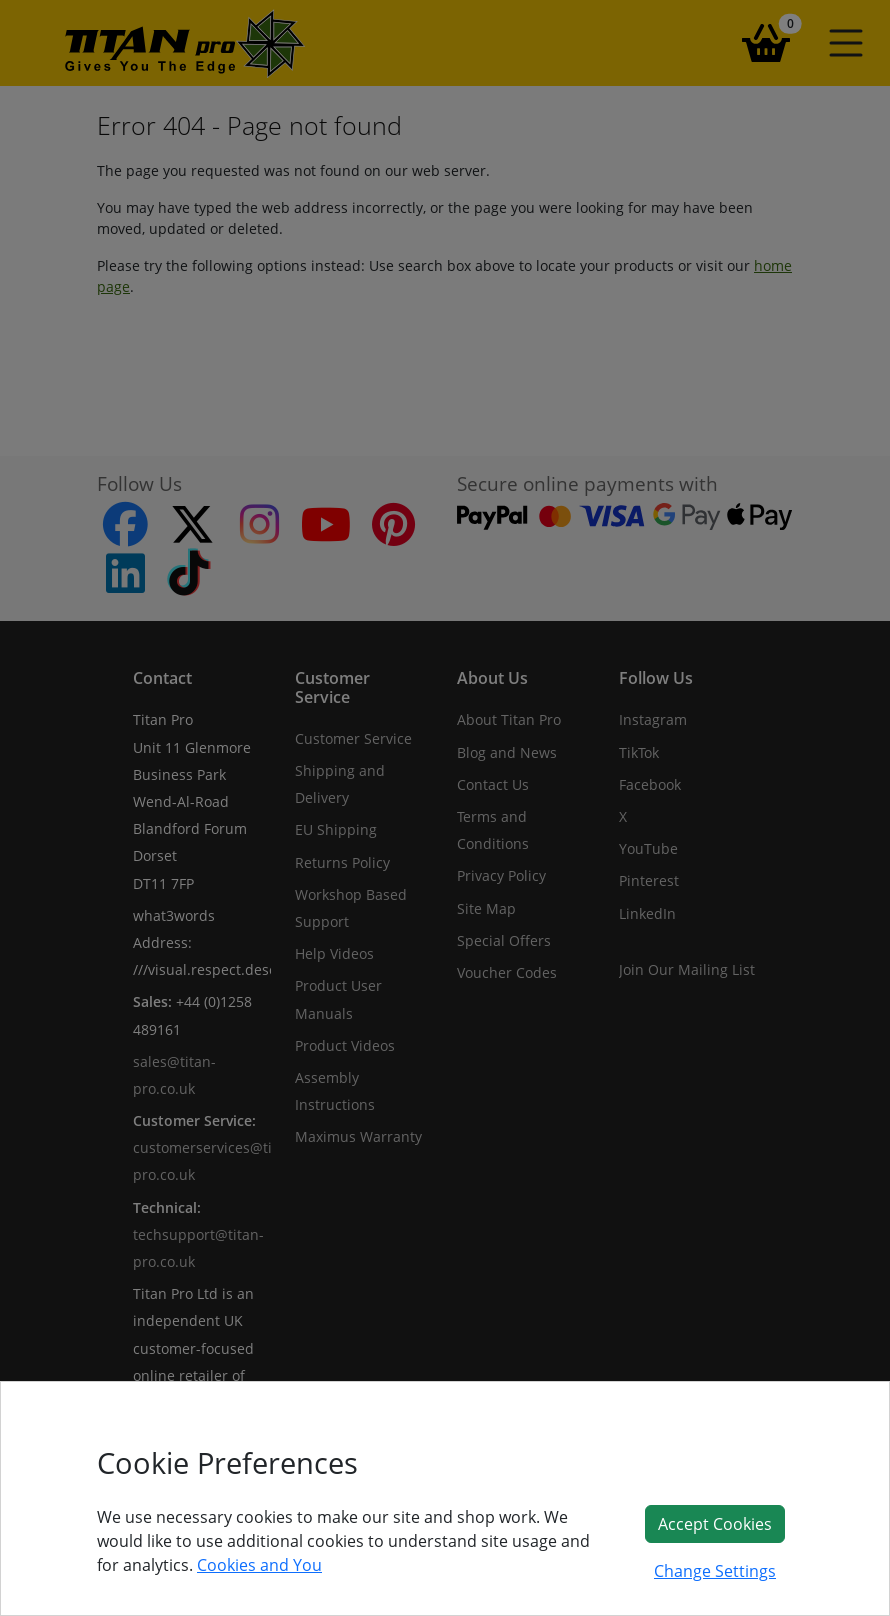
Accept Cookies (715, 1524)
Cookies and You (259, 1565)
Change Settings (715, 1571)
